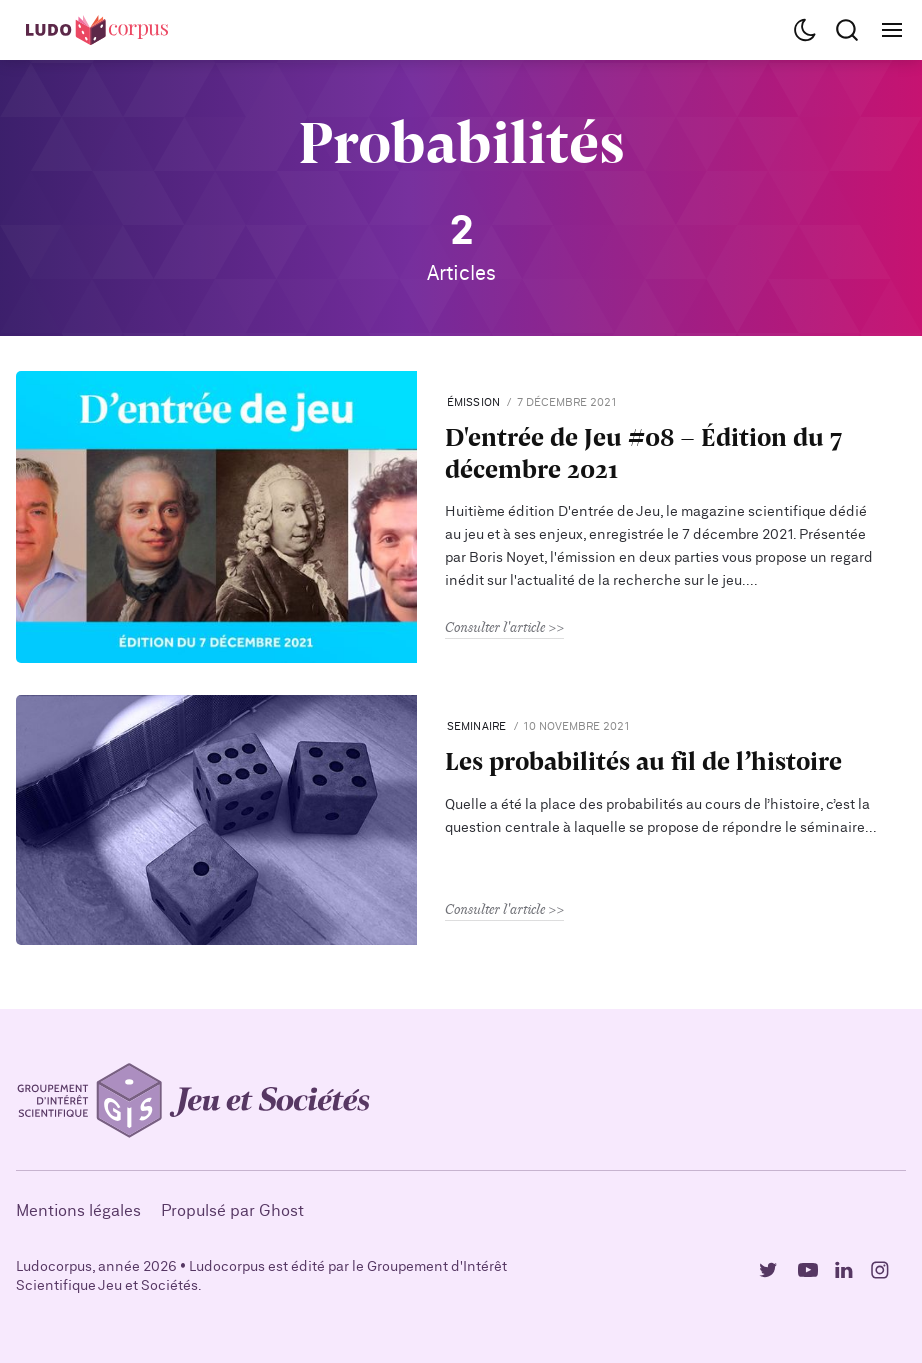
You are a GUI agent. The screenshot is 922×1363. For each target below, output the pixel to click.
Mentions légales (78, 1211)
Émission (474, 402)
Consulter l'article (495, 627)
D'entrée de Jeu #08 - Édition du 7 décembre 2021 (643, 452)
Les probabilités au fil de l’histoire (643, 760)
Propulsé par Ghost (232, 1211)
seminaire (477, 726)
